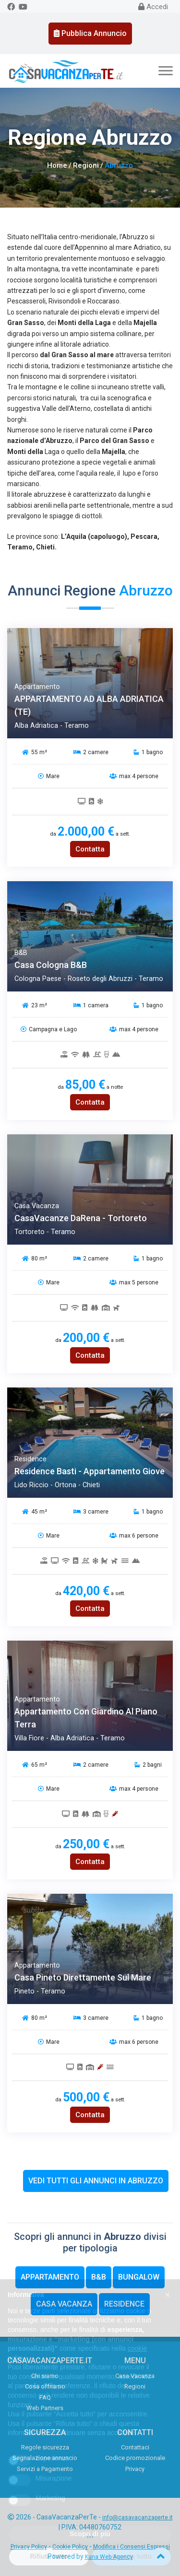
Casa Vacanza (64, 2303)
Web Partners (44, 2408)
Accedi (153, 6)
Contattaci (135, 2447)
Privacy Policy (29, 2546)
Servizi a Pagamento (45, 2468)
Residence (124, 2303)
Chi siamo (45, 2375)
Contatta (90, 849)
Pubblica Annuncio (90, 33)
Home (57, 165)
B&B (98, 2277)
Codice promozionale (135, 2457)
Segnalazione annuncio (44, 2457)
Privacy (134, 2468)
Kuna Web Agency (109, 2556)
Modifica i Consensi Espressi (131, 2546)
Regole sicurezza (45, 2447)
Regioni (86, 165)
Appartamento (50, 2277)
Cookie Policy (70, 2546)
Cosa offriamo (45, 2386)
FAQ (45, 2397)
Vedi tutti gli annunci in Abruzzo (95, 2180)
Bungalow (138, 2277)
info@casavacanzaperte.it (137, 2517)
